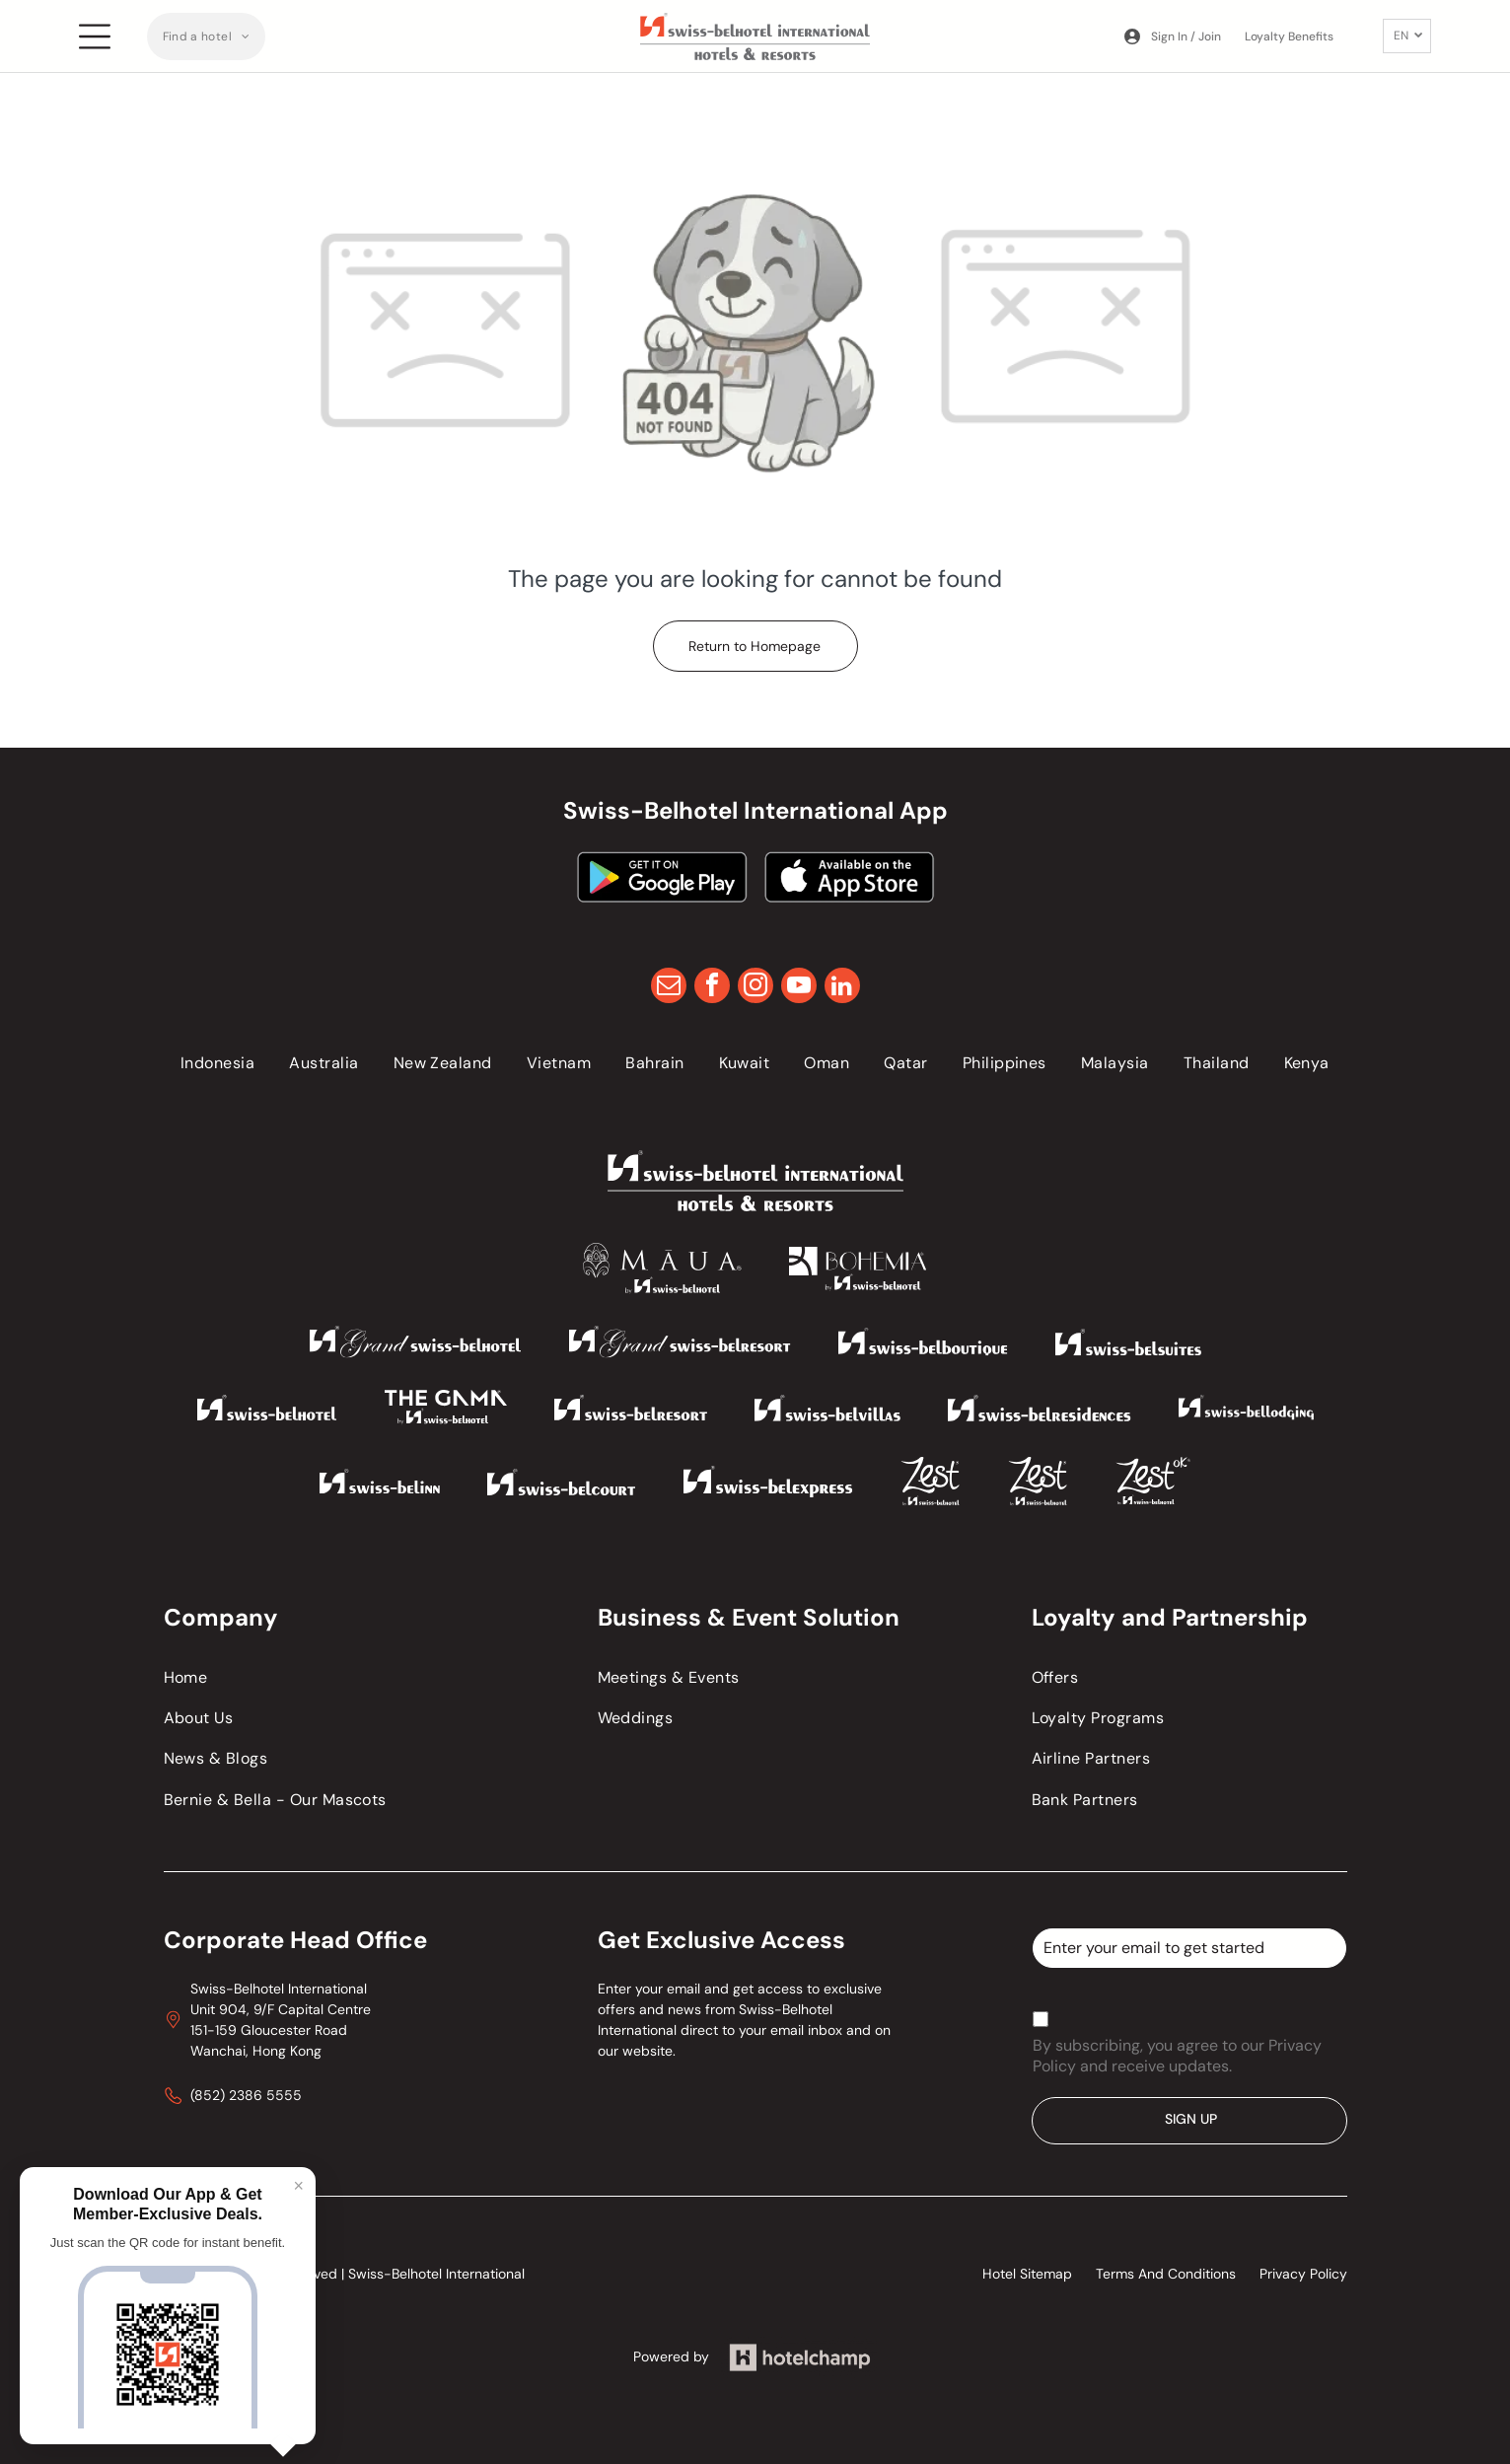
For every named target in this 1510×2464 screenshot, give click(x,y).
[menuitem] (206, 36)
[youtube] (799, 988)
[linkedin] (842, 988)
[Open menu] (94, 36)
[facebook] (712, 988)
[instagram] (755, 988)
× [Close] (298, 2186)
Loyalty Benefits (1289, 36)
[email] (668, 988)
